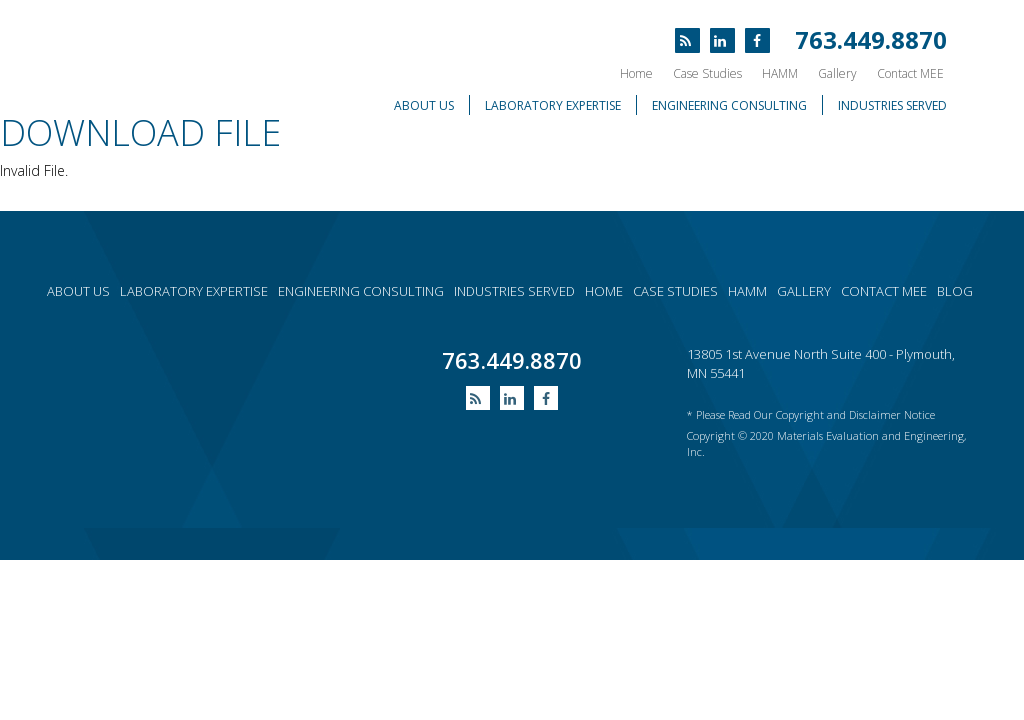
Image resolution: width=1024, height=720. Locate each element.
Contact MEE (910, 73)
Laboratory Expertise (553, 105)
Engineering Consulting (729, 105)
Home (636, 73)
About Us (424, 105)
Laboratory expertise (194, 291)
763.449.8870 (871, 39)
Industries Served (892, 105)
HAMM (780, 73)
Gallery (837, 73)
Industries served (514, 291)
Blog (955, 291)
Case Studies (707, 73)
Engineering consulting (361, 291)
